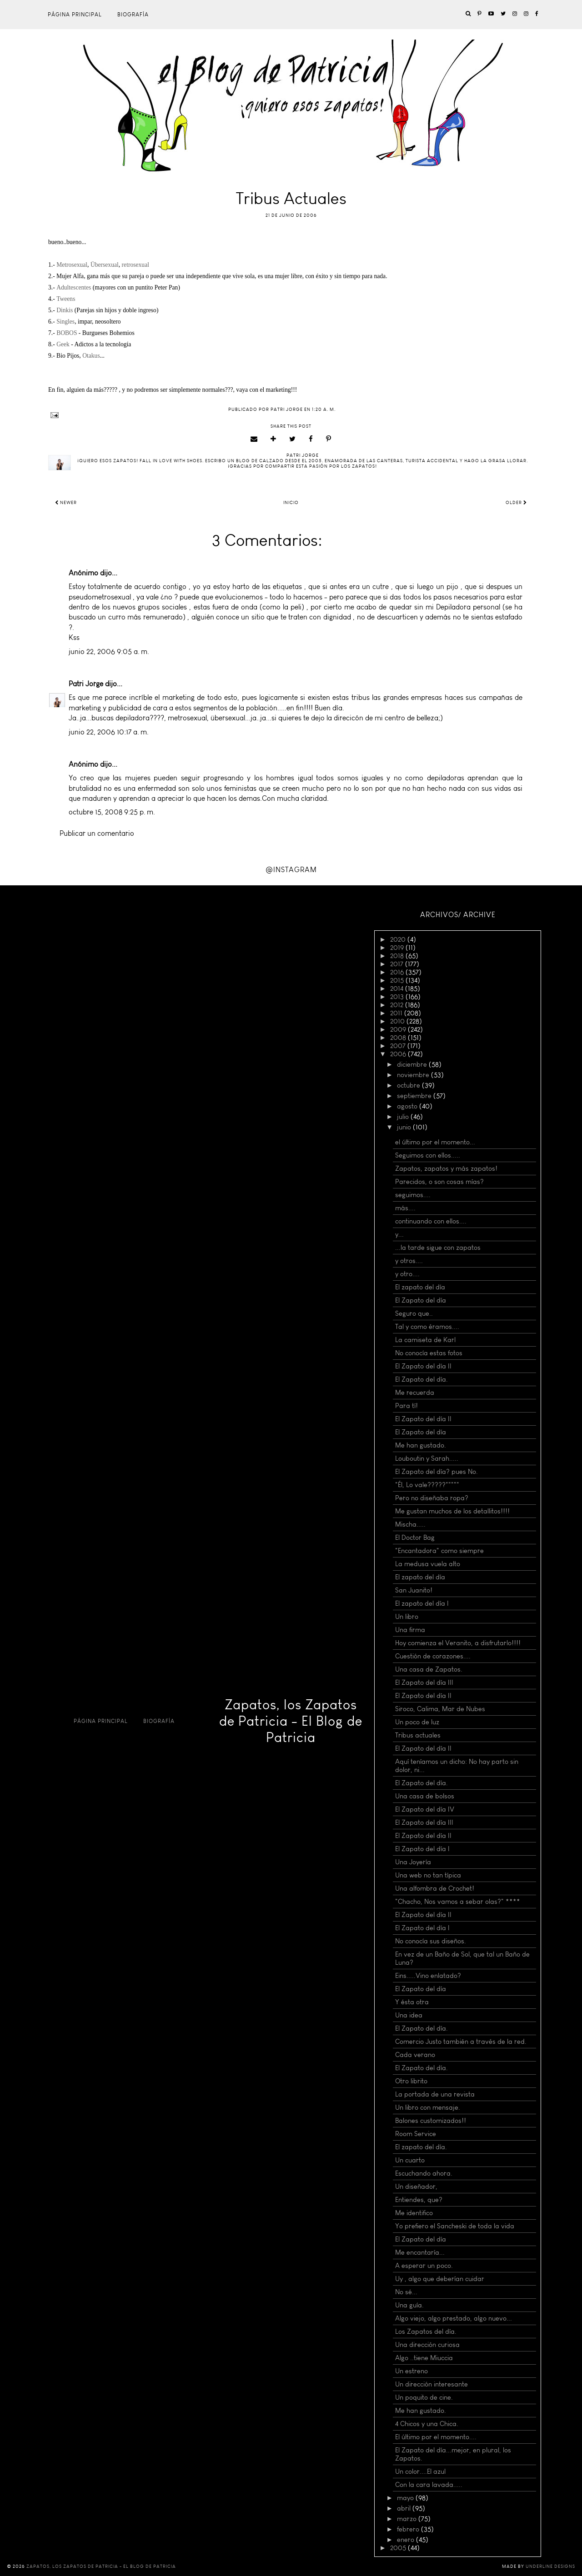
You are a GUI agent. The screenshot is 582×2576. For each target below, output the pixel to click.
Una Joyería (413, 1862)
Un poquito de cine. (424, 2397)
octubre (409, 1085)
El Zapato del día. (421, 1379)
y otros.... (409, 1261)
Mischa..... (410, 1524)
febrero (409, 2529)
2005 (399, 2548)
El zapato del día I (422, 1603)
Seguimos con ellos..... (427, 1155)
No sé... (406, 2292)
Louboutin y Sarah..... (426, 1458)
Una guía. (409, 2305)
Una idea (408, 2015)
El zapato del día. (421, 2147)
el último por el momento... (435, 1142)
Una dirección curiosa (427, 2345)
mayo (406, 2498)
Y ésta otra (412, 2002)
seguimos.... (413, 1195)
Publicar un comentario (97, 833)
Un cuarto (410, 2160)
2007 (398, 1046)
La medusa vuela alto (427, 1564)
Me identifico (414, 2213)
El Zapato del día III (424, 1682)
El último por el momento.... (436, 2437)
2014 (397, 988)
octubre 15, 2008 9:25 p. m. (112, 812)
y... (399, 1234)
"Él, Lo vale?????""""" (427, 1485)
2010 (398, 1021)
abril (404, 2508)
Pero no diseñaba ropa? (431, 1498)
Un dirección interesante (431, 2384)
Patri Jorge (86, 683)
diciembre (413, 1064)
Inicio (291, 502)
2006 (399, 1054)
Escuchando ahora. (423, 2173)
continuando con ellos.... (431, 1221)
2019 (398, 948)
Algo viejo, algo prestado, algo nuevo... (453, 2318)
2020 (398, 939)
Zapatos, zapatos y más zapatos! (446, 1168)
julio (404, 1117)
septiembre (415, 1096)
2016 (398, 972)
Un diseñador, (416, 2186)
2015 (398, 980)
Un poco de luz (417, 1722)
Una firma (410, 1630)
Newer (66, 502)
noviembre (414, 1075)
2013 (398, 997)
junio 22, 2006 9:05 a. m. (109, 651)
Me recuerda (414, 1392)
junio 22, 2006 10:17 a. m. (109, 732)
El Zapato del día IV (424, 1809)
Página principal (75, 14)
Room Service (415, 2134)
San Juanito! (413, 1590)
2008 (399, 1037)
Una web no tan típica (428, 1875)
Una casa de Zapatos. (428, 1669)
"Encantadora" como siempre (439, 1551)
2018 (398, 956)
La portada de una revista (435, 2094)
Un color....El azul (420, 2471)
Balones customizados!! (430, 2121)
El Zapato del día (420, 1300)
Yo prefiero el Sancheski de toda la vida (454, 2226)
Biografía (133, 14)
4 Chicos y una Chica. (426, 2424)
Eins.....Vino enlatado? (428, 1976)
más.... (405, 1208)
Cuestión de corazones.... (433, 1656)
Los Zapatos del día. (426, 2331)
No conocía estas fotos (428, 1353)
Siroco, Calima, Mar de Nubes (440, 1709)
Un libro (406, 1616)
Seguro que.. (414, 1313)
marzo (407, 2519)
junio (405, 1127)
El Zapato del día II (423, 1366)
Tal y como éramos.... (427, 1327)
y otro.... (407, 1274)
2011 (397, 1013)
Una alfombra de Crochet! (434, 1888)
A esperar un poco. (424, 2265)
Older (516, 502)
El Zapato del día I (422, 1849)
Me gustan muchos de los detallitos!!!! (452, 1511)
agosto (408, 1106)
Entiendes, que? (418, 2200)
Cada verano (415, 2055)
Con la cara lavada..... (428, 2485)
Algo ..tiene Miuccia (424, 2358)
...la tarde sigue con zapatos (438, 1247)
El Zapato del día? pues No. (436, 1472)
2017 (397, 964)
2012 (397, 1005)
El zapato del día (420, 1287)
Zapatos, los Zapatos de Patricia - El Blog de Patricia (290, 1721)
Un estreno (411, 2371)
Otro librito (411, 2081)
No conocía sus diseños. (430, 1941)
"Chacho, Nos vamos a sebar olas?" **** (457, 1901)
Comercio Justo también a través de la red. (461, 2041)
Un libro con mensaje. (427, 2107)
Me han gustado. (420, 1445)
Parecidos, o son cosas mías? (439, 1182)
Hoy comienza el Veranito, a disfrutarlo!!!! (458, 1643)
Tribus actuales (418, 1735)
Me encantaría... (420, 2252)
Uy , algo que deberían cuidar (439, 2279)
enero (406, 2540)
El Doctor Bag (415, 1537)
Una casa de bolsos (424, 1796)
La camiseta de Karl (425, 1340)
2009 (399, 1029)
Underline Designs (550, 2566)
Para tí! (406, 1406)
